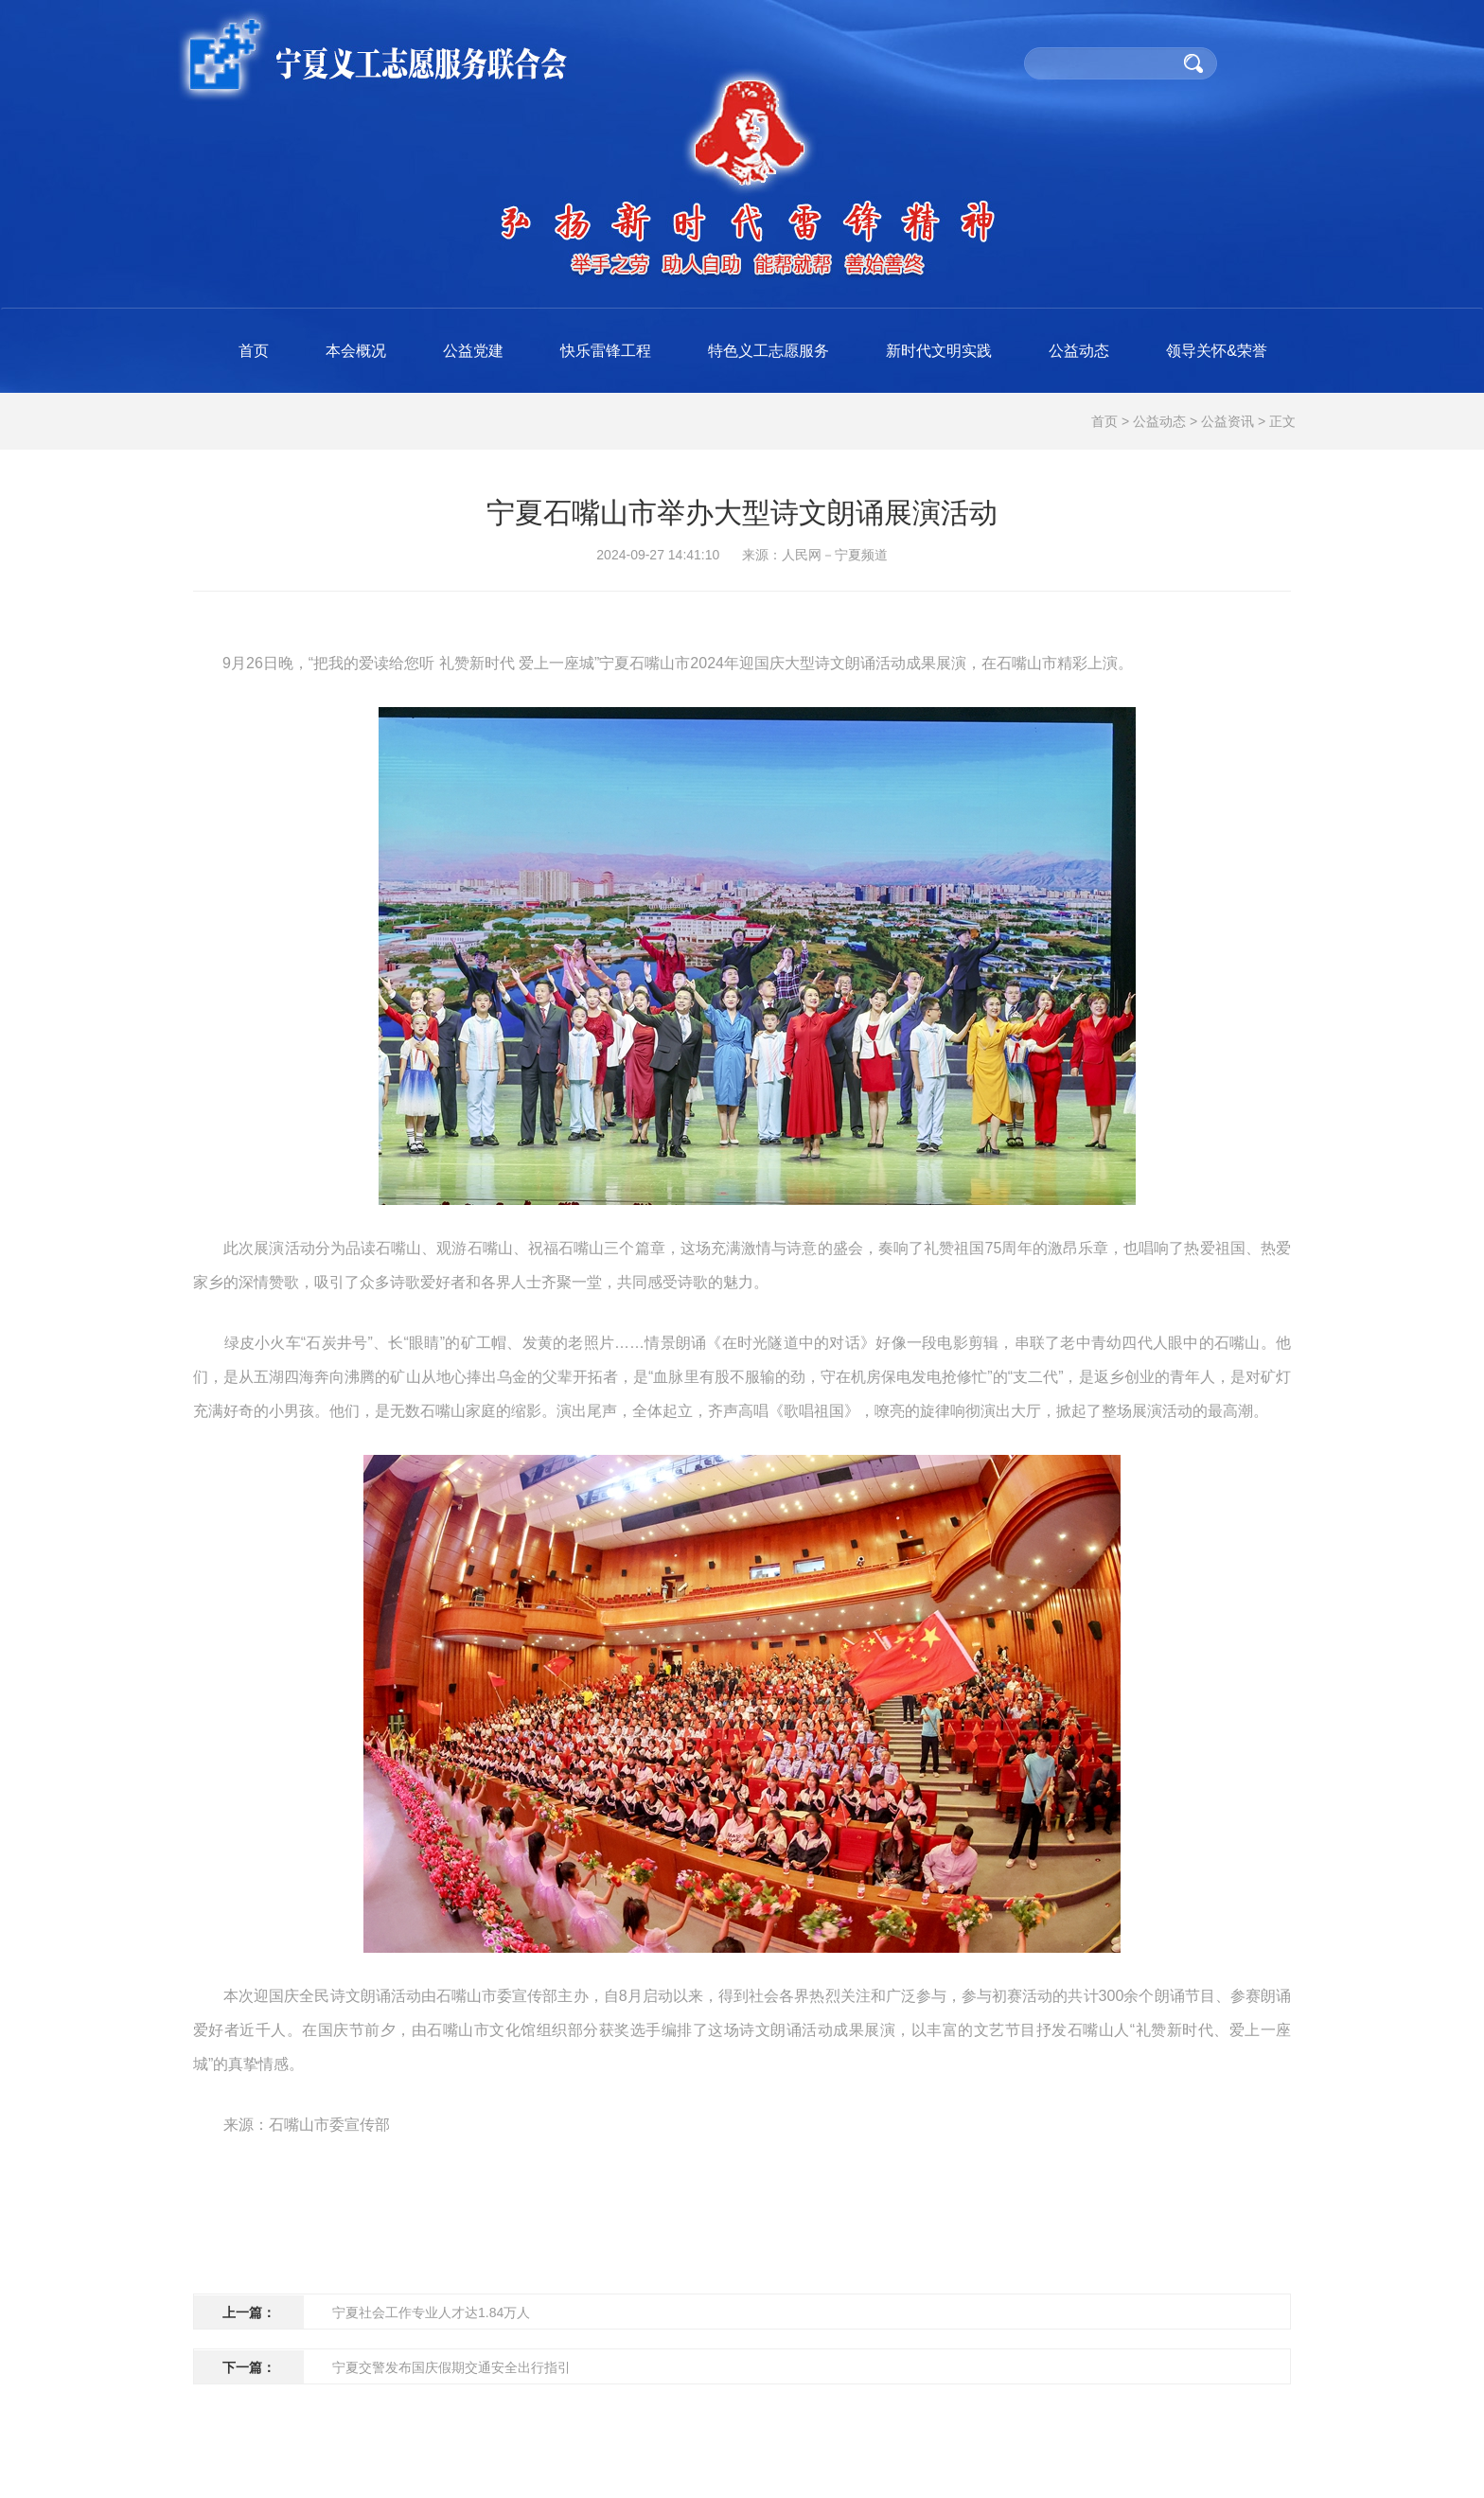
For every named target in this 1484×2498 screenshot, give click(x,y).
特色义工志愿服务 (768, 351)
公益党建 (473, 351)
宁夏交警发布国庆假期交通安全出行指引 (451, 2367)
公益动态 (1079, 351)
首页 (253, 351)
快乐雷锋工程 (605, 351)
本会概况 (356, 351)
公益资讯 (1227, 421)
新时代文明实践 (939, 351)
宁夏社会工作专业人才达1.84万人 (431, 2312)
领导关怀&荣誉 (1216, 351)
